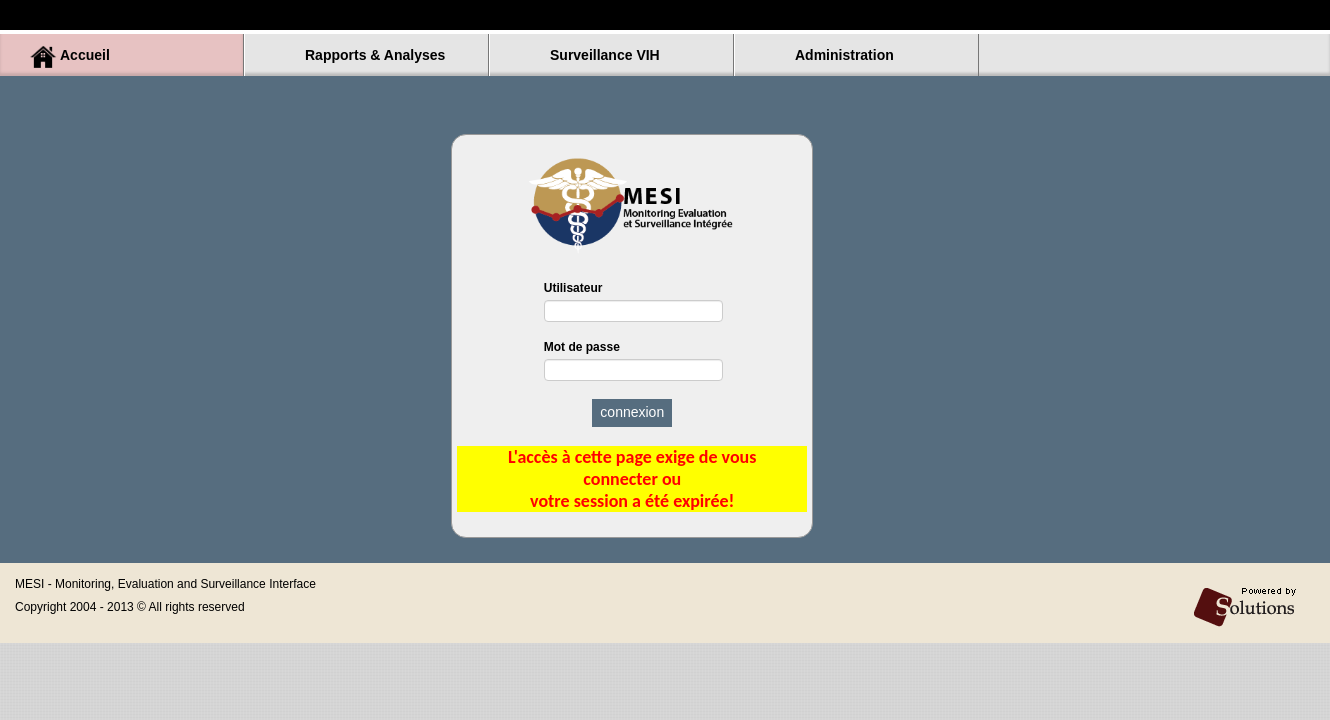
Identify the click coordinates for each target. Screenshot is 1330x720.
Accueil (85, 55)
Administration (844, 55)
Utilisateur (632, 301)
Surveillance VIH (605, 55)
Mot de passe (632, 360)
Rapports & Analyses (375, 55)
